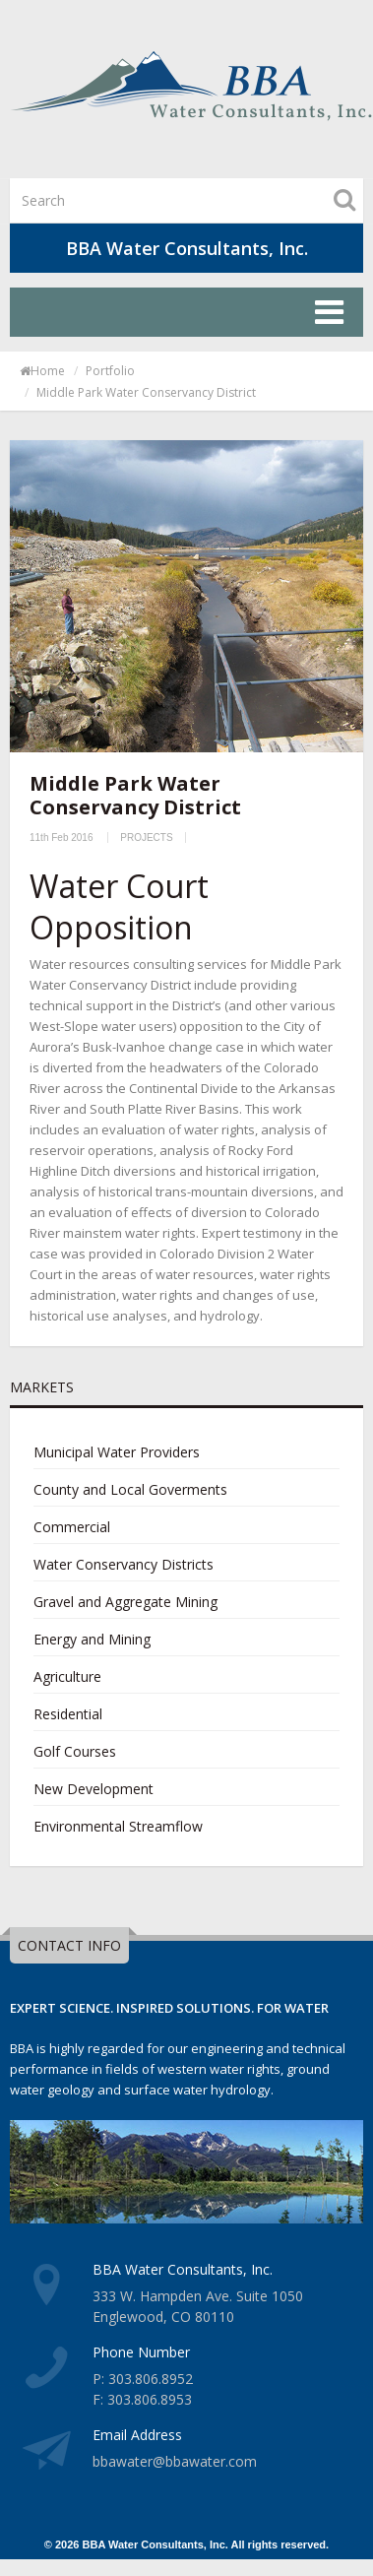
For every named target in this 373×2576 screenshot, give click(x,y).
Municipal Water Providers (116, 1452)
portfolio (110, 370)
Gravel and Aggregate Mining (125, 1601)
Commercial (71, 1526)
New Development (93, 1788)
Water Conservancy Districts (123, 1564)
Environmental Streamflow (118, 1826)
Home (42, 370)
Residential (67, 1714)
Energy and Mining (92, 1639)
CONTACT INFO (69, 1945)
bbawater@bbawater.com (175, 2461)
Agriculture (67, 1676)
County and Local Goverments (130, 1489)
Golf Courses (74, 1751)
